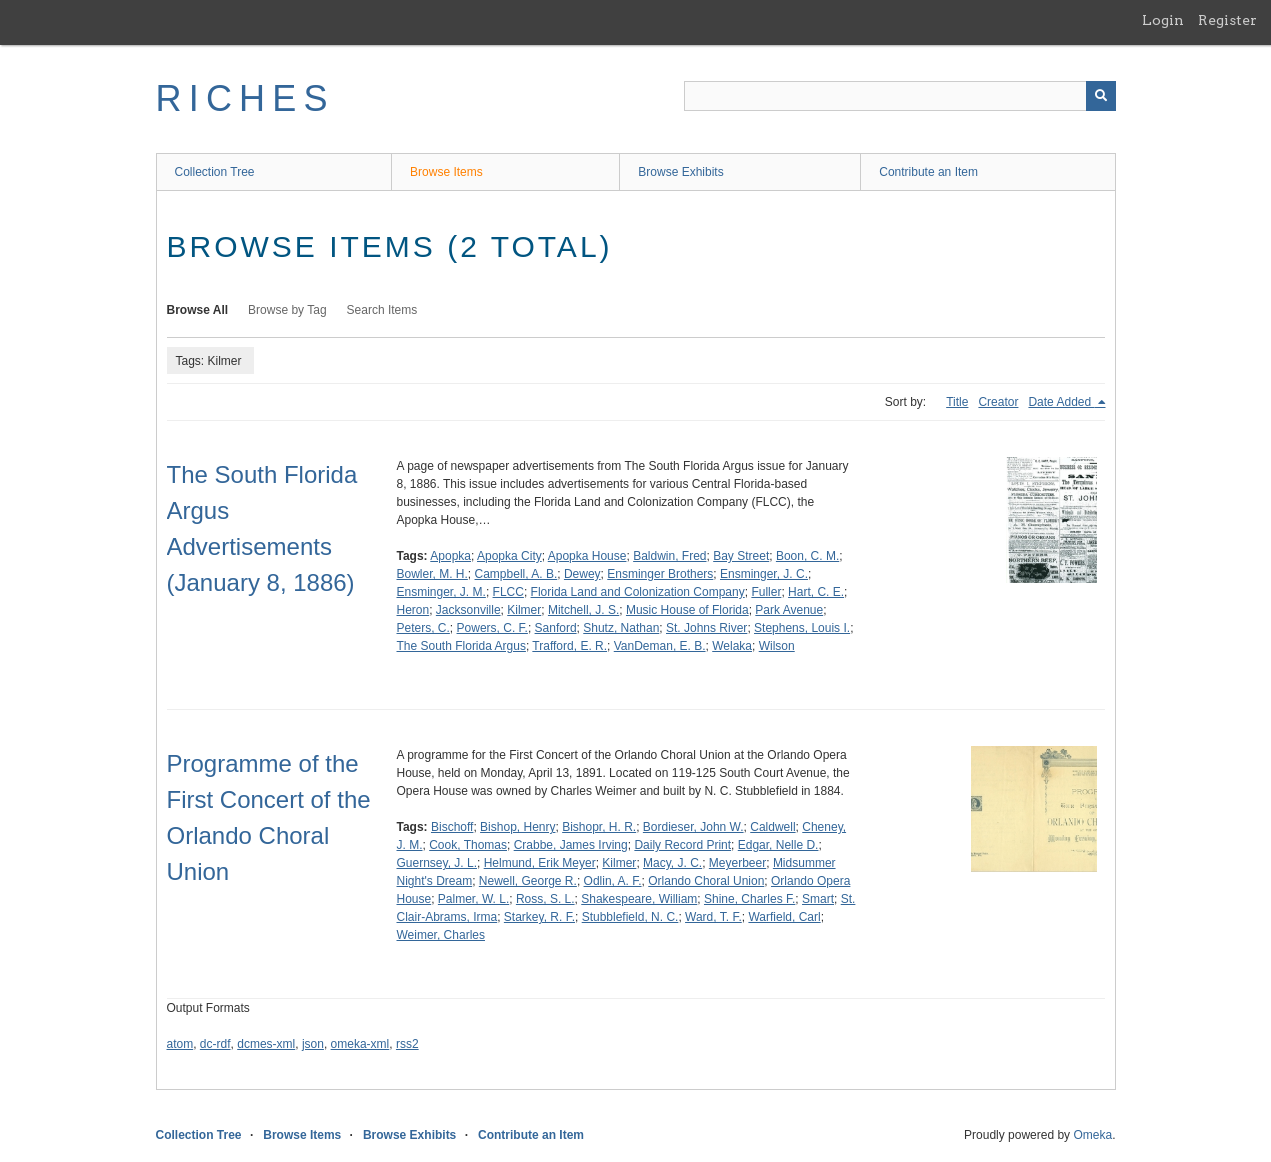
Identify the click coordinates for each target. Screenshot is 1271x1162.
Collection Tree (215, 172)
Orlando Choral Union (706, 881)
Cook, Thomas (468, 845)
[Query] (900, 96)
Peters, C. (423, 628)
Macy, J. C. (672, 863)
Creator (998, 402)
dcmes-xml (266, 1044)
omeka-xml (360, 1044)
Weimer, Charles (441, 935)
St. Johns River (706, 628)
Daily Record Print (682, 845)
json (313, 1044)
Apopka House (587, 556)
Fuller (766, 592)
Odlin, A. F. (613, 881)
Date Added (1061, 402)
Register (1227, 20)
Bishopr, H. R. (599, 827)
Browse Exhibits (680, 172)
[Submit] (1101, 96)
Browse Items (446, 172)
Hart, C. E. (816, 592)
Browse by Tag (287, 310)
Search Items (382, 310)
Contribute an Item (928, 172)
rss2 (407, 1044)
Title (957, 402)
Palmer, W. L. (473, 899)
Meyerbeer (737, 863)
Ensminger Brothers (660, 574)
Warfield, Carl (784, 917)
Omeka (1092, 1135)
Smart (818, 899)
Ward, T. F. (713, 917)
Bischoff (452, 827)
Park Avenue (789, 610)
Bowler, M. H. (432, 574)
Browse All (198, 310)
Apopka (450, 556)
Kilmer (524, 610)
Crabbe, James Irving (571, 845)
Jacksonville (468, 610)
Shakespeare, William (639, 899)
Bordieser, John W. (693, 827)
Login (1163, 20)
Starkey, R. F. (539, 917)
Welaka (732, 646)
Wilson (777, 646)
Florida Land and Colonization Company (638, 592)
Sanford (556, 628)
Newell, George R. (528, 881)
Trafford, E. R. (569, 646)
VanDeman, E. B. (660, 646)
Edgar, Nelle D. (778, 845)
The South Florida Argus (461, 646)
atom (180, 1044)
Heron (413, 610)
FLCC (508, 592)
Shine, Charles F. (749, 899)
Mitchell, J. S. (583, 610)
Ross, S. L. (545, 899)
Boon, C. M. (807, 556)
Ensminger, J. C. (764, 574)
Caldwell (772, 827)
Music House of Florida (687, 610)
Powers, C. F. (492, 628)
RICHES (245, 98)
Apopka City (509, 556)
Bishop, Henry (517, 827)
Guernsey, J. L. (437, 863)
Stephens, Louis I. (802, 628)
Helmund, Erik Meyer (540, 863)
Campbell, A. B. (516, 574)
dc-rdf (215, 1044)
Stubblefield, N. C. (630, 917)
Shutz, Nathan (621, 628)
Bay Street (741, 556)
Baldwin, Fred (669, 556)
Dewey (582, 574)
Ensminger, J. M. (441, 592)
